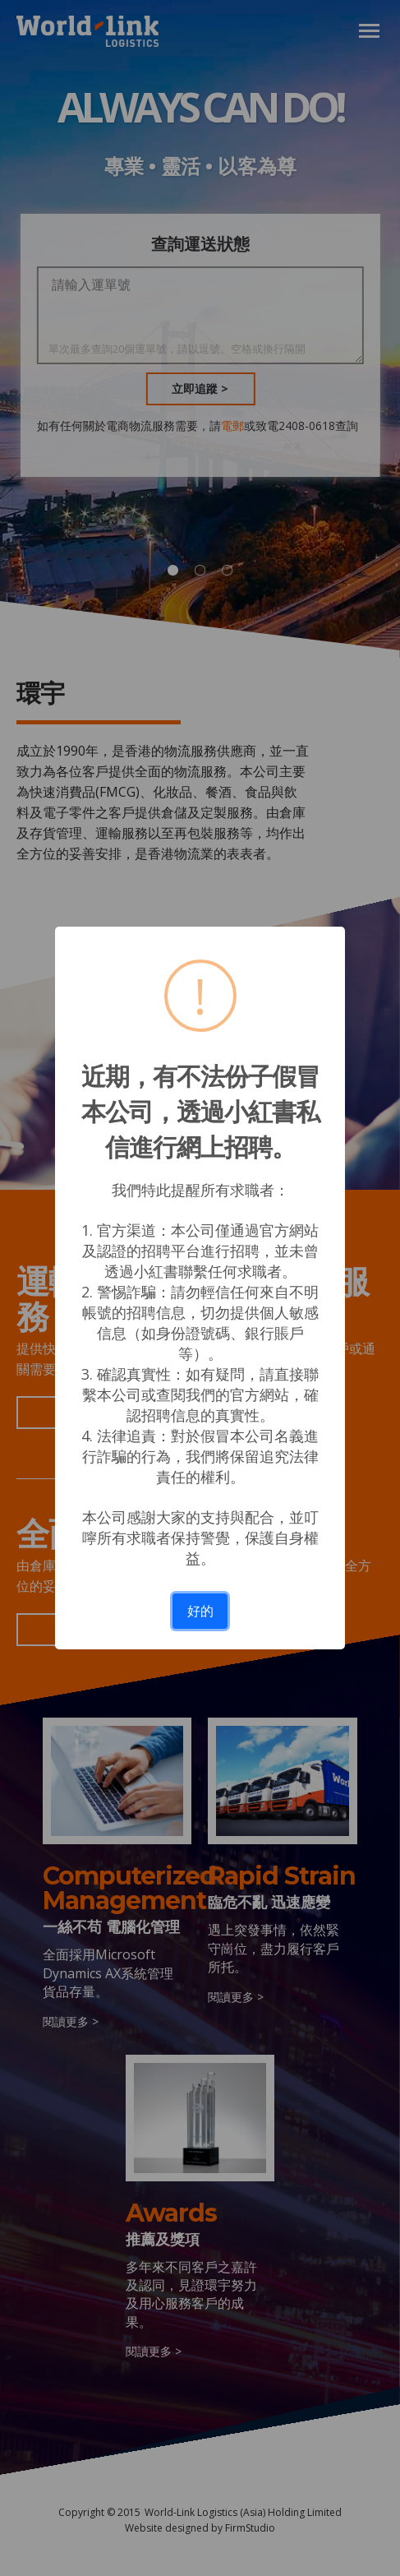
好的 (200, 1611)
